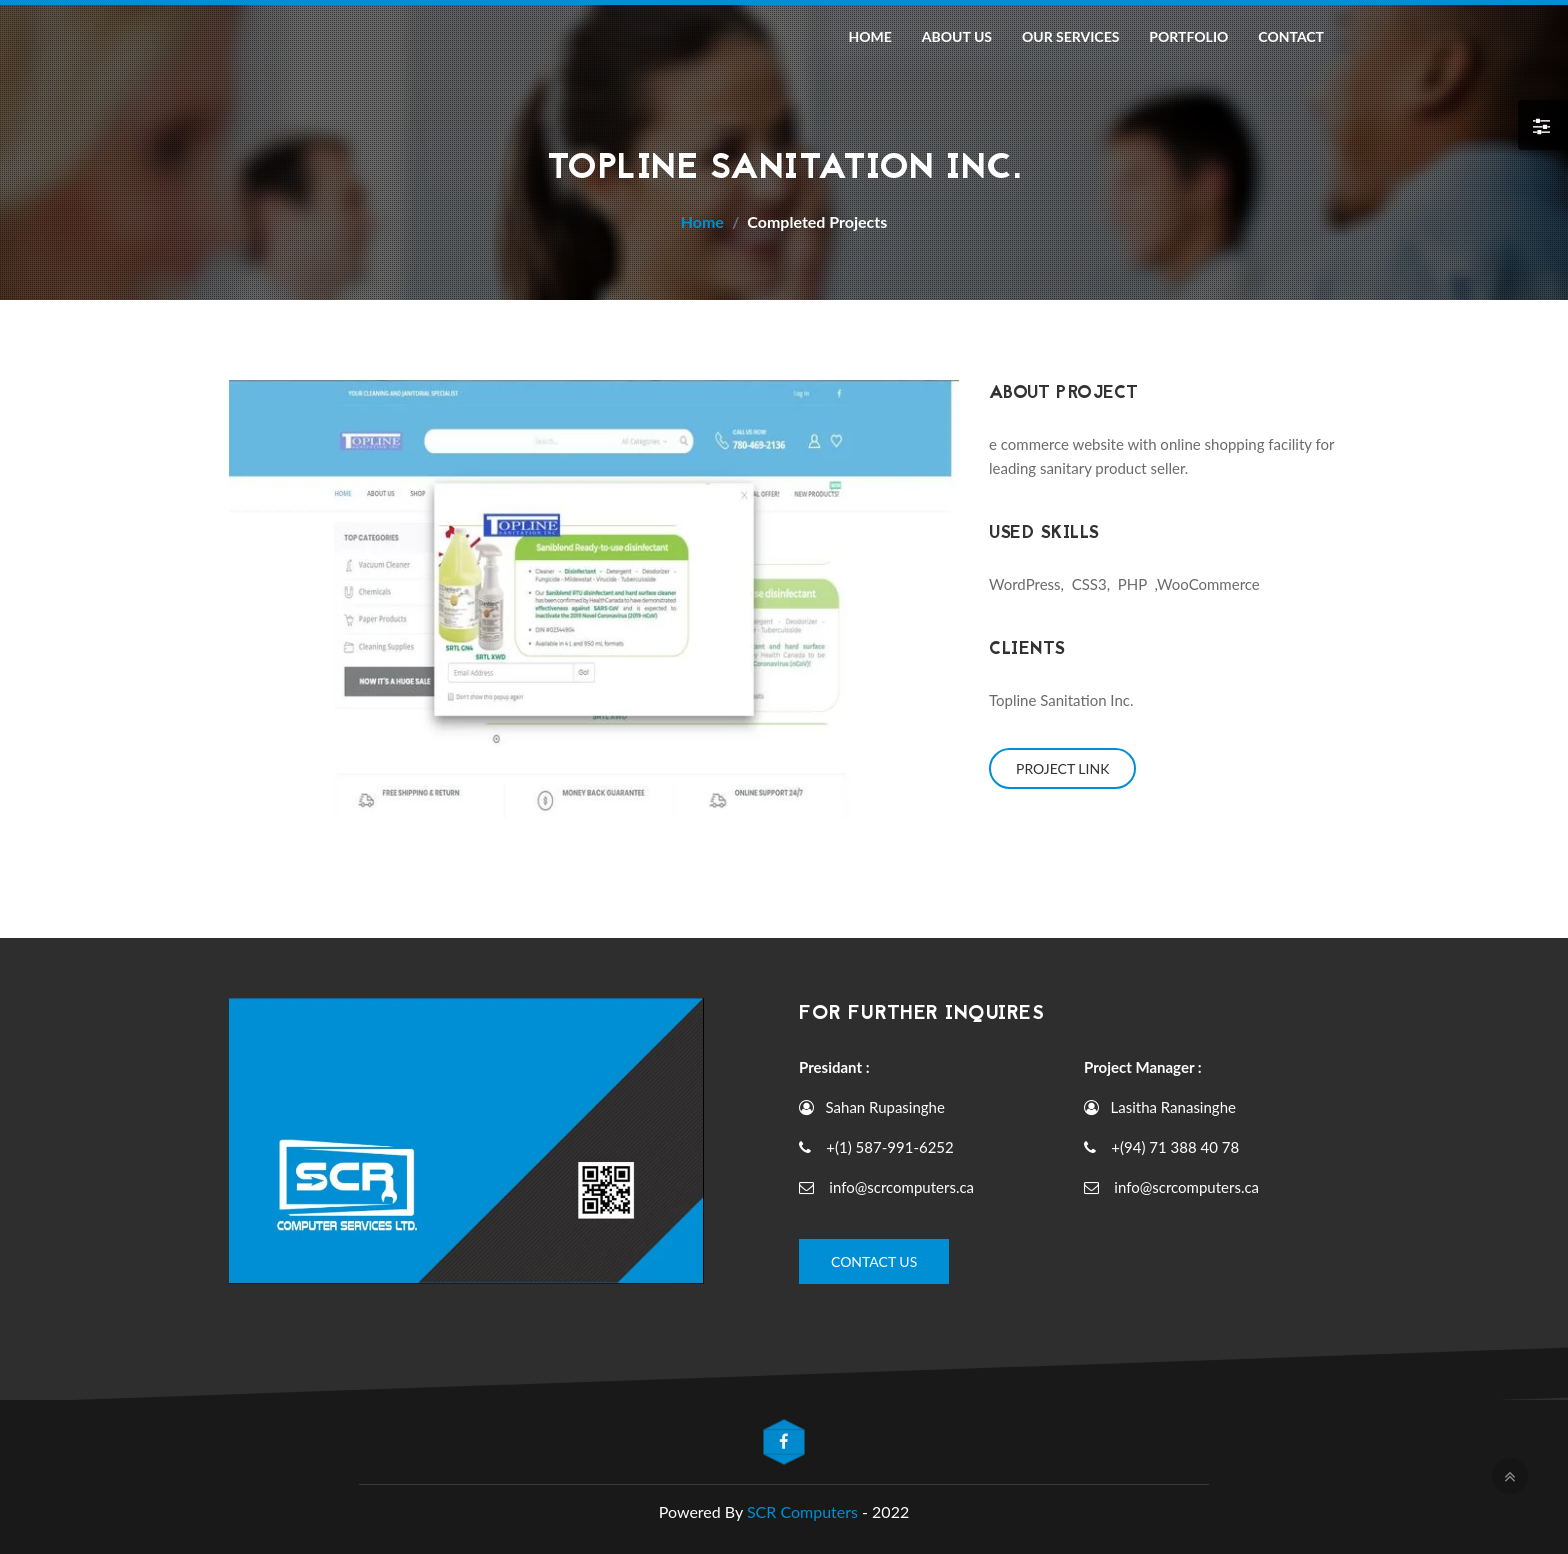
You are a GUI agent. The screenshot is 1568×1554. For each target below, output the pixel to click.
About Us (957, 36)
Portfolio (1188, 36)
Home (869, 36)
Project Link (1062, 768)
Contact (1291, 36)
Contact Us (874, 1261)
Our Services (1070, 36)
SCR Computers (804, 1511)
